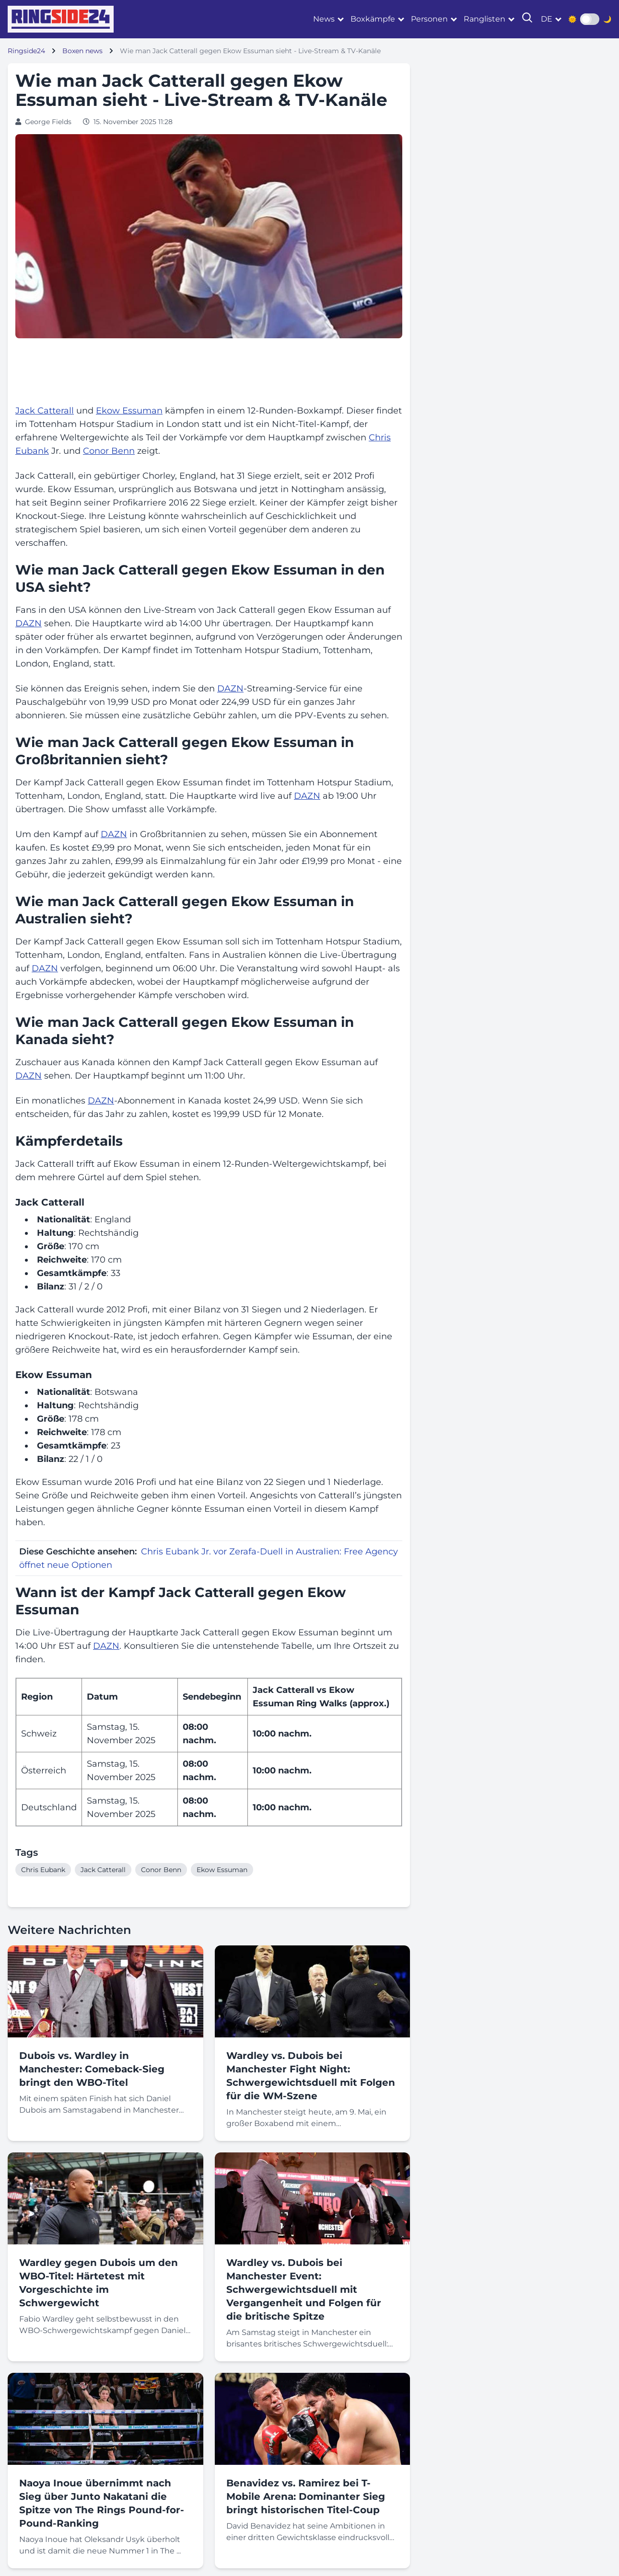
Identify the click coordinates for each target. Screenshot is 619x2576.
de (546, 18)
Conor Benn (109, 451)
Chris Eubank (43, 1869)
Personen (429, 18)
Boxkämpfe (372, 18)
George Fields (48, 121)
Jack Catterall (44, 410)
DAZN (28, 623)
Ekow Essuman (129, 410)
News (324, 18)
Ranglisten (484, 18)
